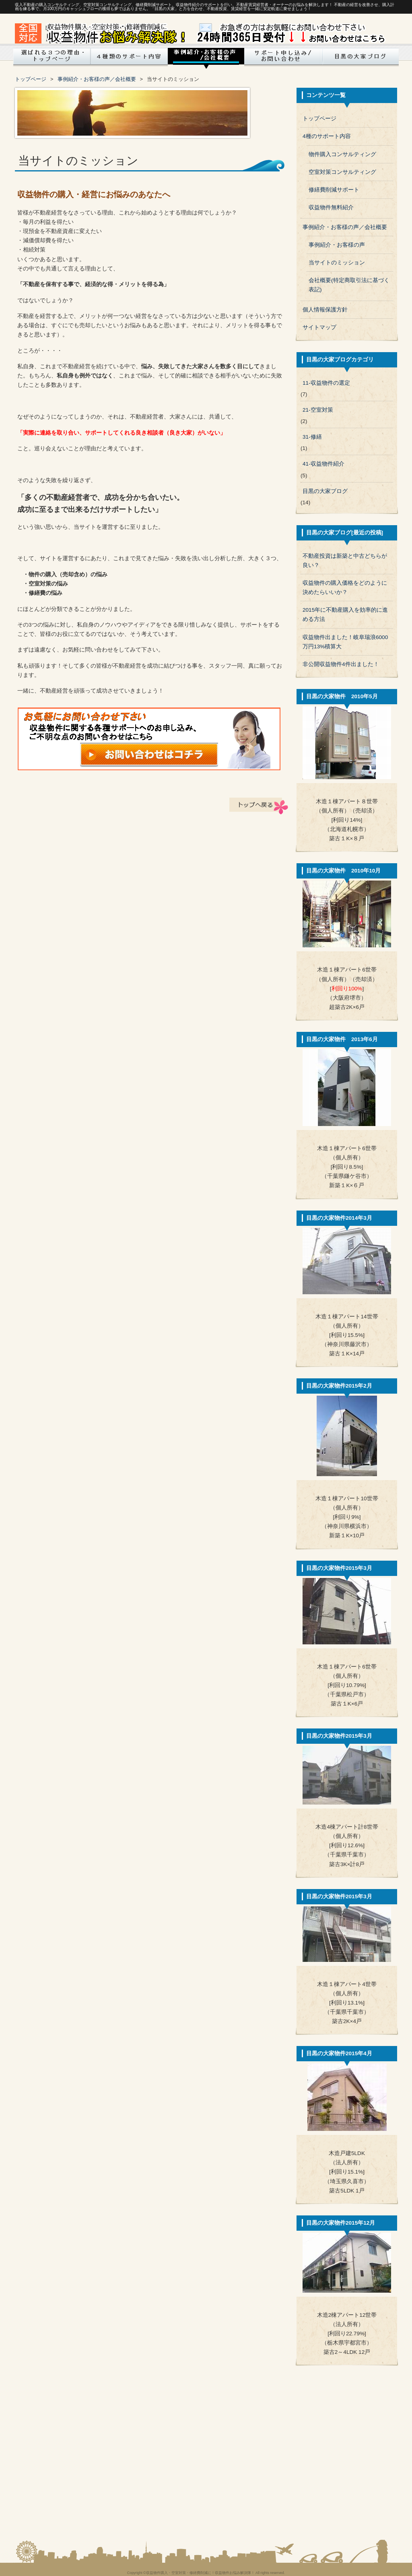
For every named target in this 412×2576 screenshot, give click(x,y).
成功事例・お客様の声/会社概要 (206, 58)
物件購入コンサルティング (342, 154)
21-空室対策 (318, 410)
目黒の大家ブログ (360, 58)
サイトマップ (319, 327)
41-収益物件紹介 (323, 464)
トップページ (51, 58)
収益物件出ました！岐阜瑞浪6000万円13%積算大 (345, 642)
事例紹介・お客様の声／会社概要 (97, 79)
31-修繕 (312, 437)
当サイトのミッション (337, 263)
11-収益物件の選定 (326, 383)
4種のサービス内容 (129, 58)
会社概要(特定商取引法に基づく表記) (349, 285)
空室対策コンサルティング (342, 172)
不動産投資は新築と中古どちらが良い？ (345, 560)
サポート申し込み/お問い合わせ (282, 58)
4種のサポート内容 (327, 136)
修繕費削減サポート (334, 190)
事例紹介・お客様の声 (337, 245)
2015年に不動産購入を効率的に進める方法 (345, 614)
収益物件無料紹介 (331, 207)
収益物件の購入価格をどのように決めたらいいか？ (345, 587)
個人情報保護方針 (325, 310)
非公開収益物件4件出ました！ (341, 664)
